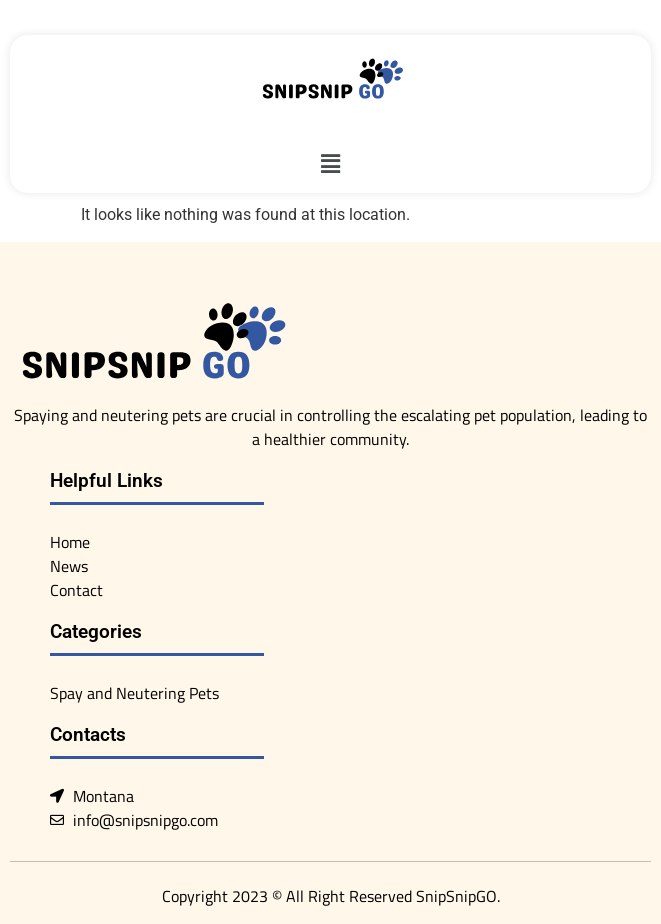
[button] (330, 164)
